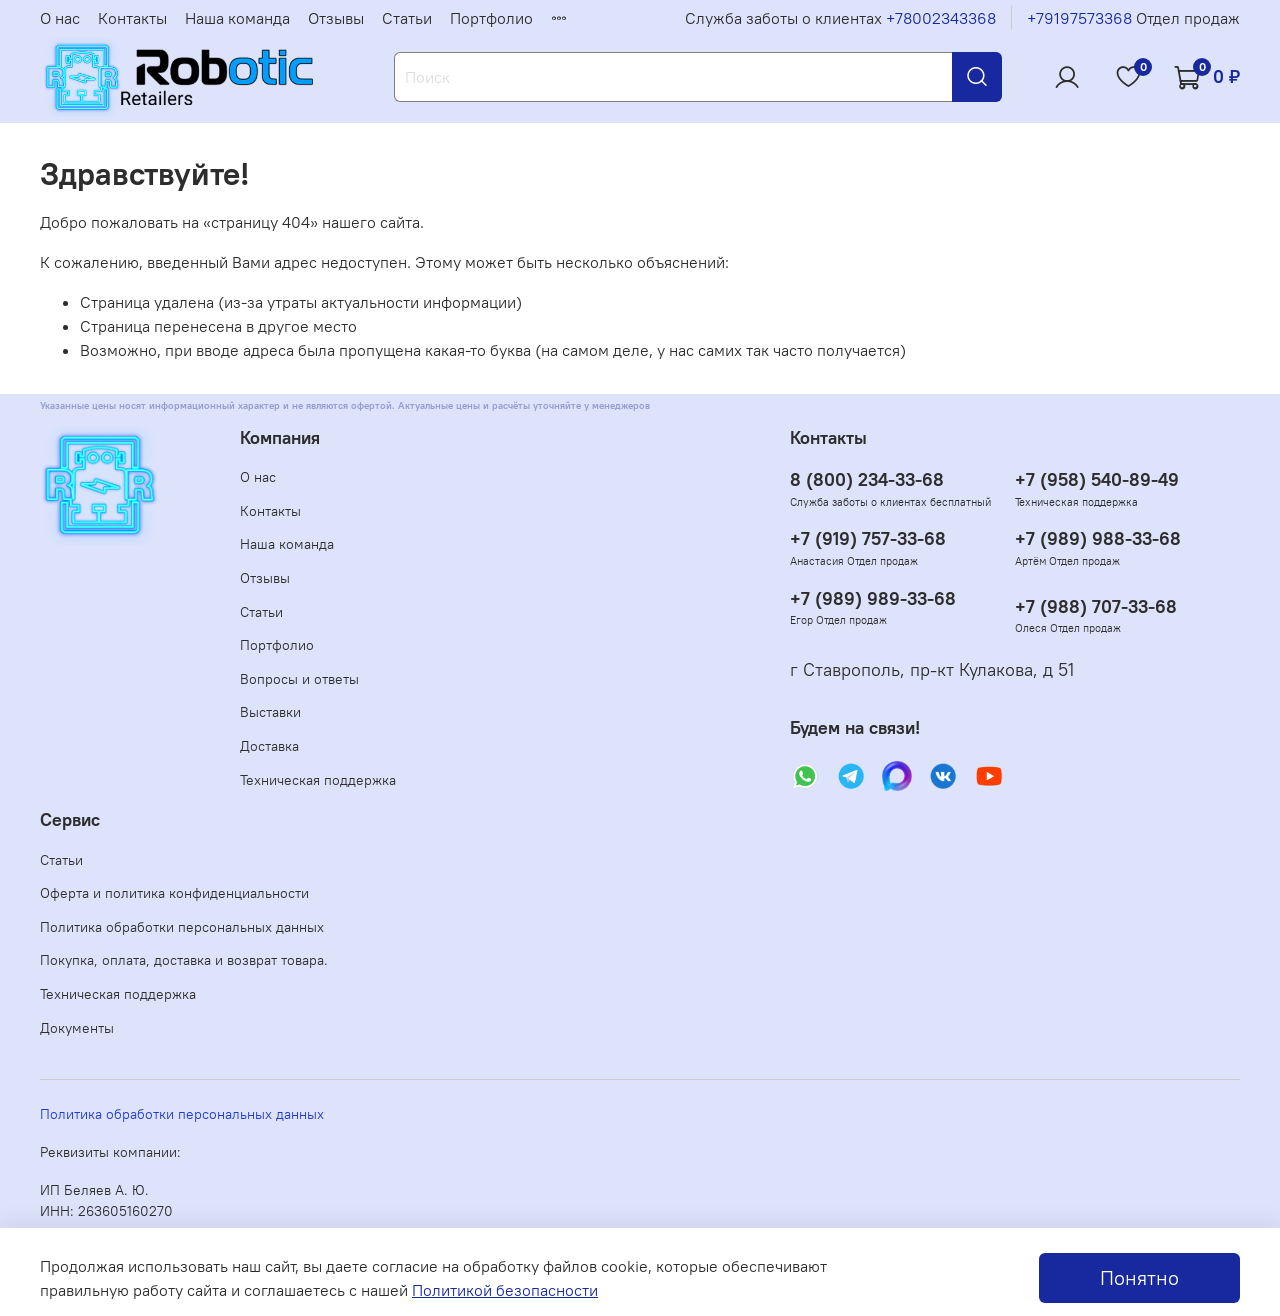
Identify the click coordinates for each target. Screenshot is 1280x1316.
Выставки (270, 712)
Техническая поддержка (318, 780)
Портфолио (491, 18)
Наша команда (237, 18)
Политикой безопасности (505, 1290)
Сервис (70, 820)
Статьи (407, 18)
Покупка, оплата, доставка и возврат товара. (184, 960)
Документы (77, 1028)
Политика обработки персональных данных (182, 927)
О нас (60, 18)
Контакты (132, 18)
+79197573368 (1079, 18)
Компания (280, 438)
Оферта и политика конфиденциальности (174, 893)
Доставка (269, 746)
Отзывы (336, 18)
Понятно (1139, 1277)
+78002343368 (941, 18)
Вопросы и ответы (299, 679)
